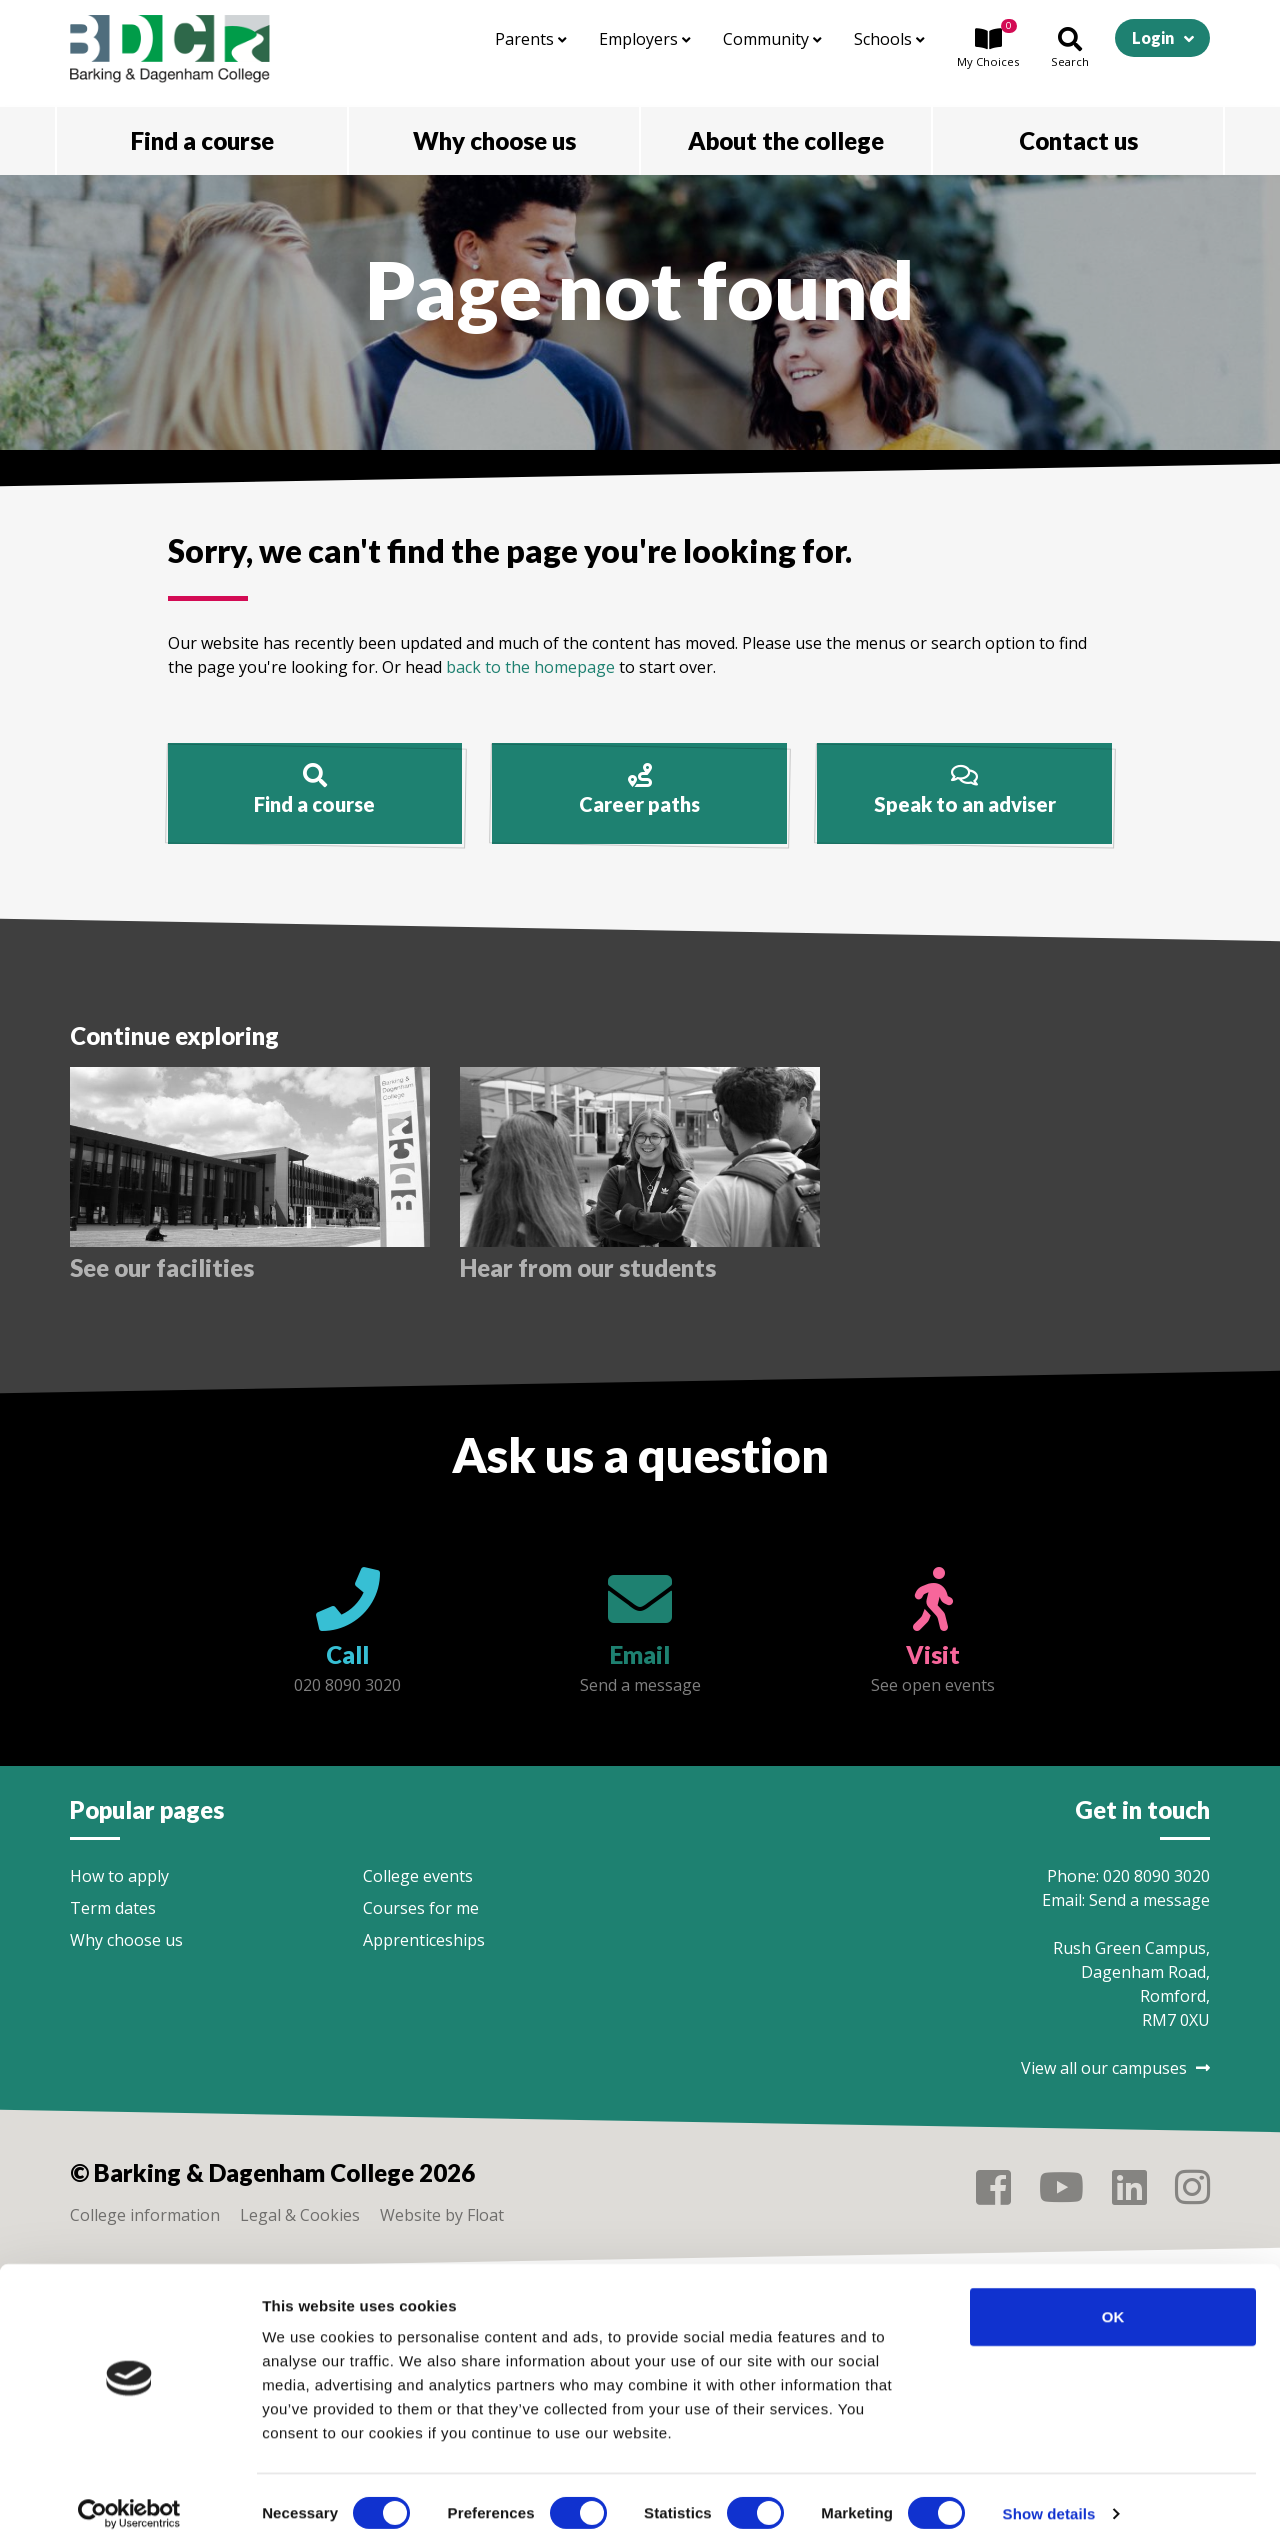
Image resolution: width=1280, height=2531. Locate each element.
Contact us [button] (1078, 140)
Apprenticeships (424, 1940)
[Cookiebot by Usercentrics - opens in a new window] (129, 2492)
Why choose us (126, 1940)
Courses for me (421, 1908)
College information (145, 2215)
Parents (531, 39)
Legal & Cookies (300, 2215)
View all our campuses (1115, 2068)
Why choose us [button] (494, 140)
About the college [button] (786, 140)
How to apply (119, 1876)
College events (418, 1876)
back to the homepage (530, 667)
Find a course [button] (202, 140)
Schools (889, 39)
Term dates (113, 1908)
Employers (645, 39)
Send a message (1149, 1900)
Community (772, 39)
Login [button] (1153, 37)
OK (1113, 2294)
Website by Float (442, 2215)
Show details (1049, 2491)
